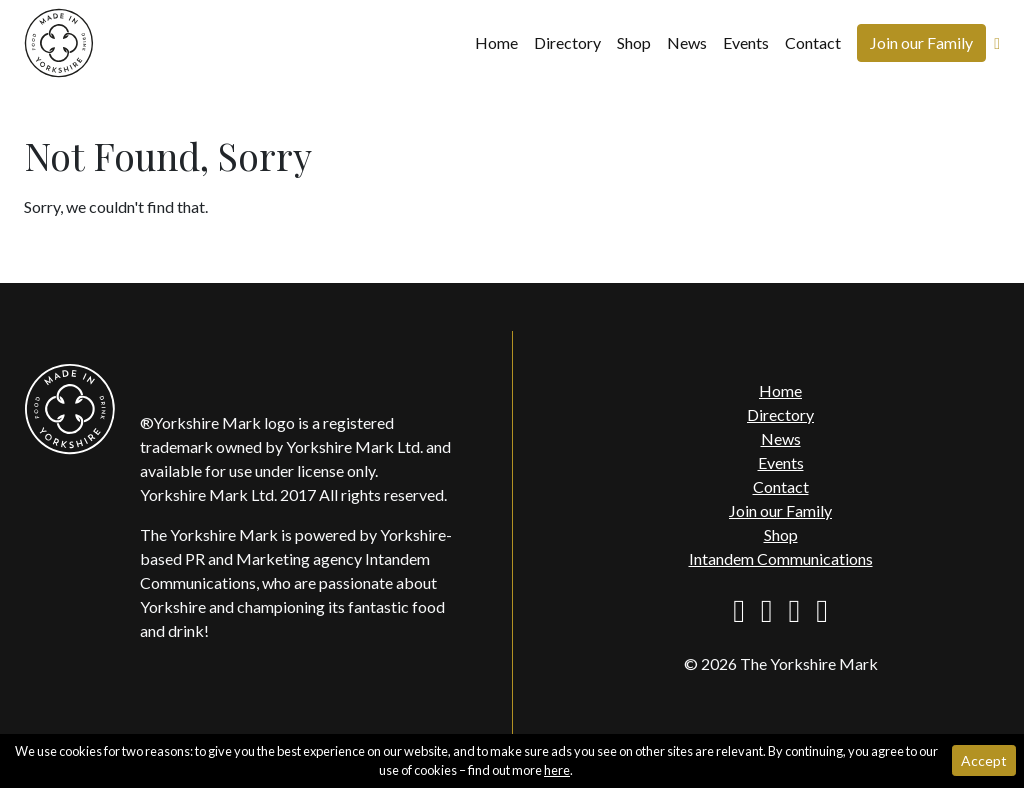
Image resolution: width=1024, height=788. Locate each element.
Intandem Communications (781, 558)
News (687, 42)
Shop (634, 42)
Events (746, 42)
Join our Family (921, 42)
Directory (567, 42)
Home (496, 42)
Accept (984, 760)
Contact (813, 42)
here (557, 770)
